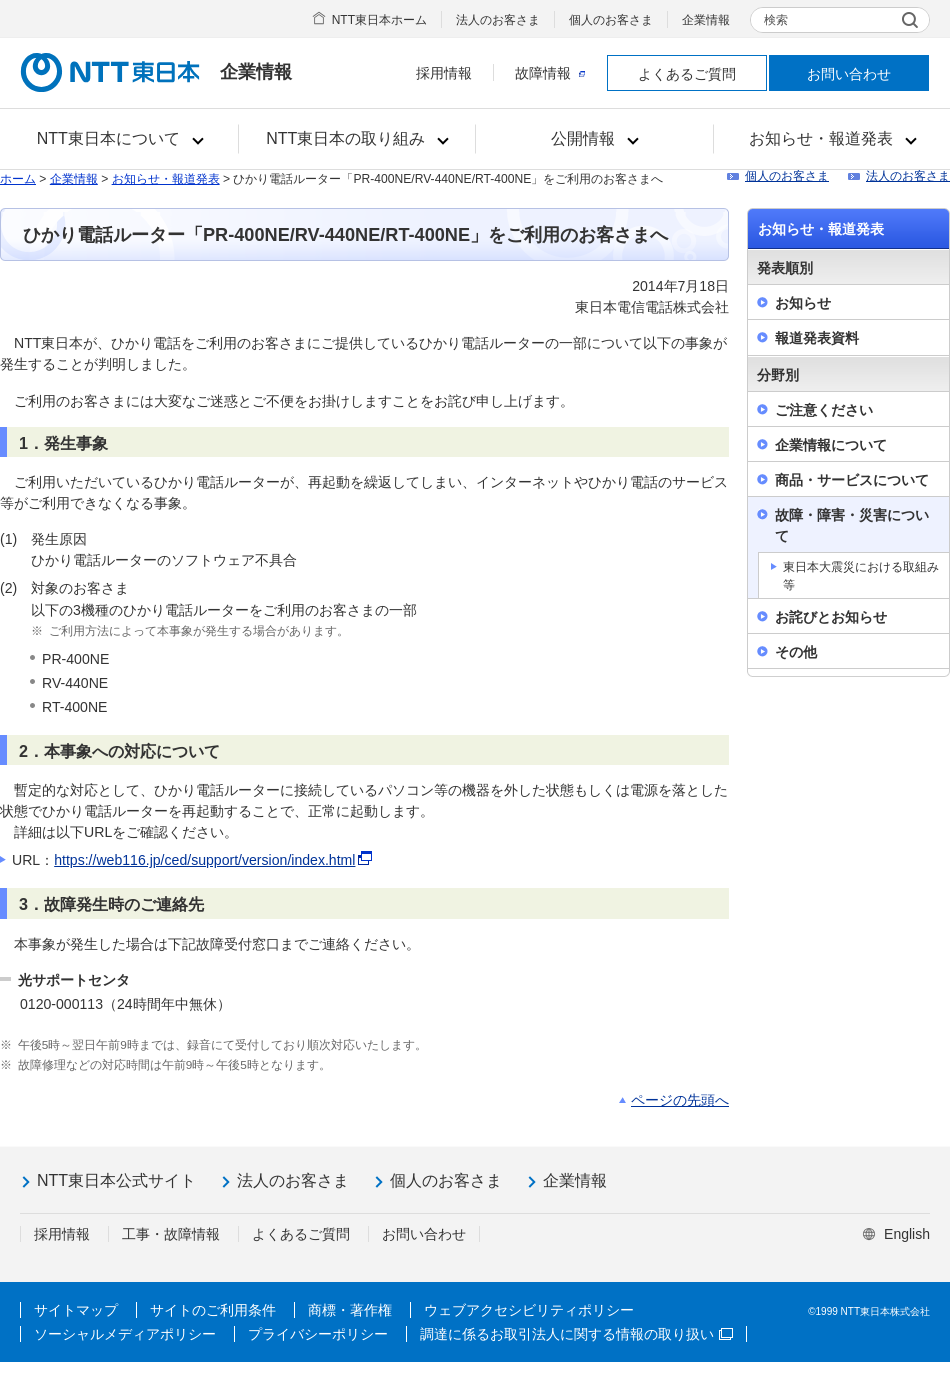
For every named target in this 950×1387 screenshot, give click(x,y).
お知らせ (803, 303)
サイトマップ (76, 1310)
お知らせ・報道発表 (166, 179)
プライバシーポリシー (318, 1334)
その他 (796, 652)
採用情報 (444, 73)
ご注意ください (824, 410)
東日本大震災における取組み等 (861, 576)
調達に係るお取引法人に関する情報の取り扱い (576, 1334)
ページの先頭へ (680, 1100)
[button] (119, 139)
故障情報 (550, 73)
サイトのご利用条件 (213, 1310)
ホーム (18, 179)
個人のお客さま (611, 20)
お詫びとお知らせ (831, 617)
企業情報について (831, 445)
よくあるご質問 (687, 74)
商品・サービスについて (852, 480)
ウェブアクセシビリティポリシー (529, 1310)
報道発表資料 (817, 338)
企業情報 (706, 20)
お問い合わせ (849, 74)
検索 (776, 20)
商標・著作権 (350, 1310)
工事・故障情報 (171, 1234)
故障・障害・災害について (852, 525)
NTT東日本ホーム (379, 20)
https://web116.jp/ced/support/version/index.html (204, 860)
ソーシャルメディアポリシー (125, 1334)
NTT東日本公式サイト (116, 1180)
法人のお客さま (498, 20)
